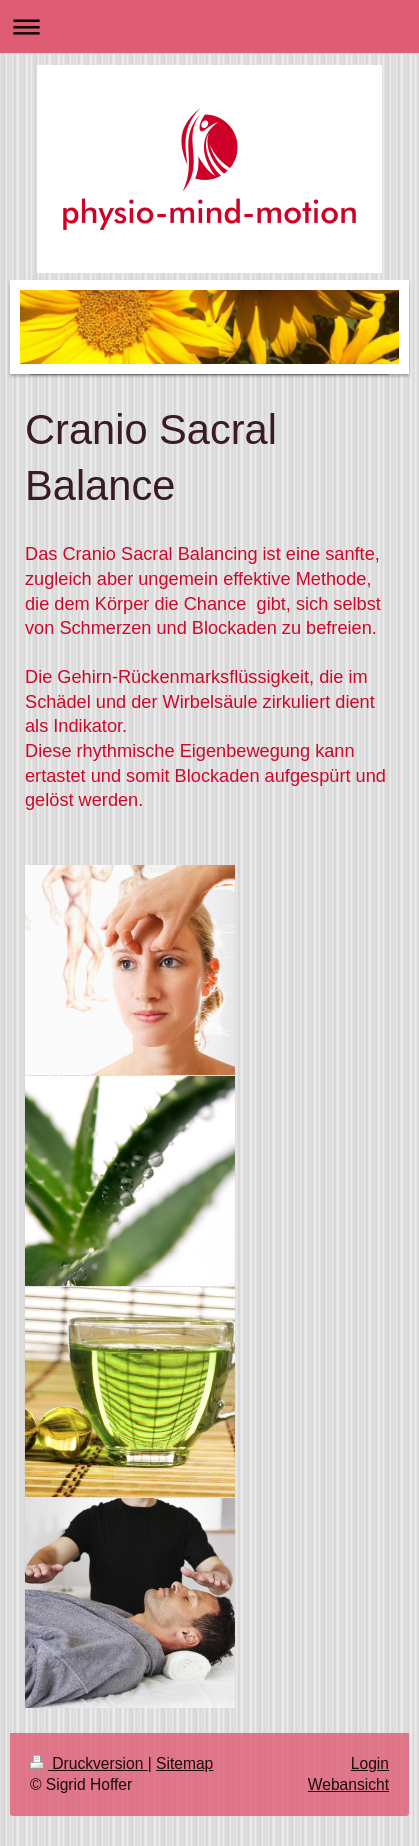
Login (370, 1763)
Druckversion (89, 1763)
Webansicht (348, 1784)
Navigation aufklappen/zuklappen (209, 26)
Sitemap (184, 1763)
